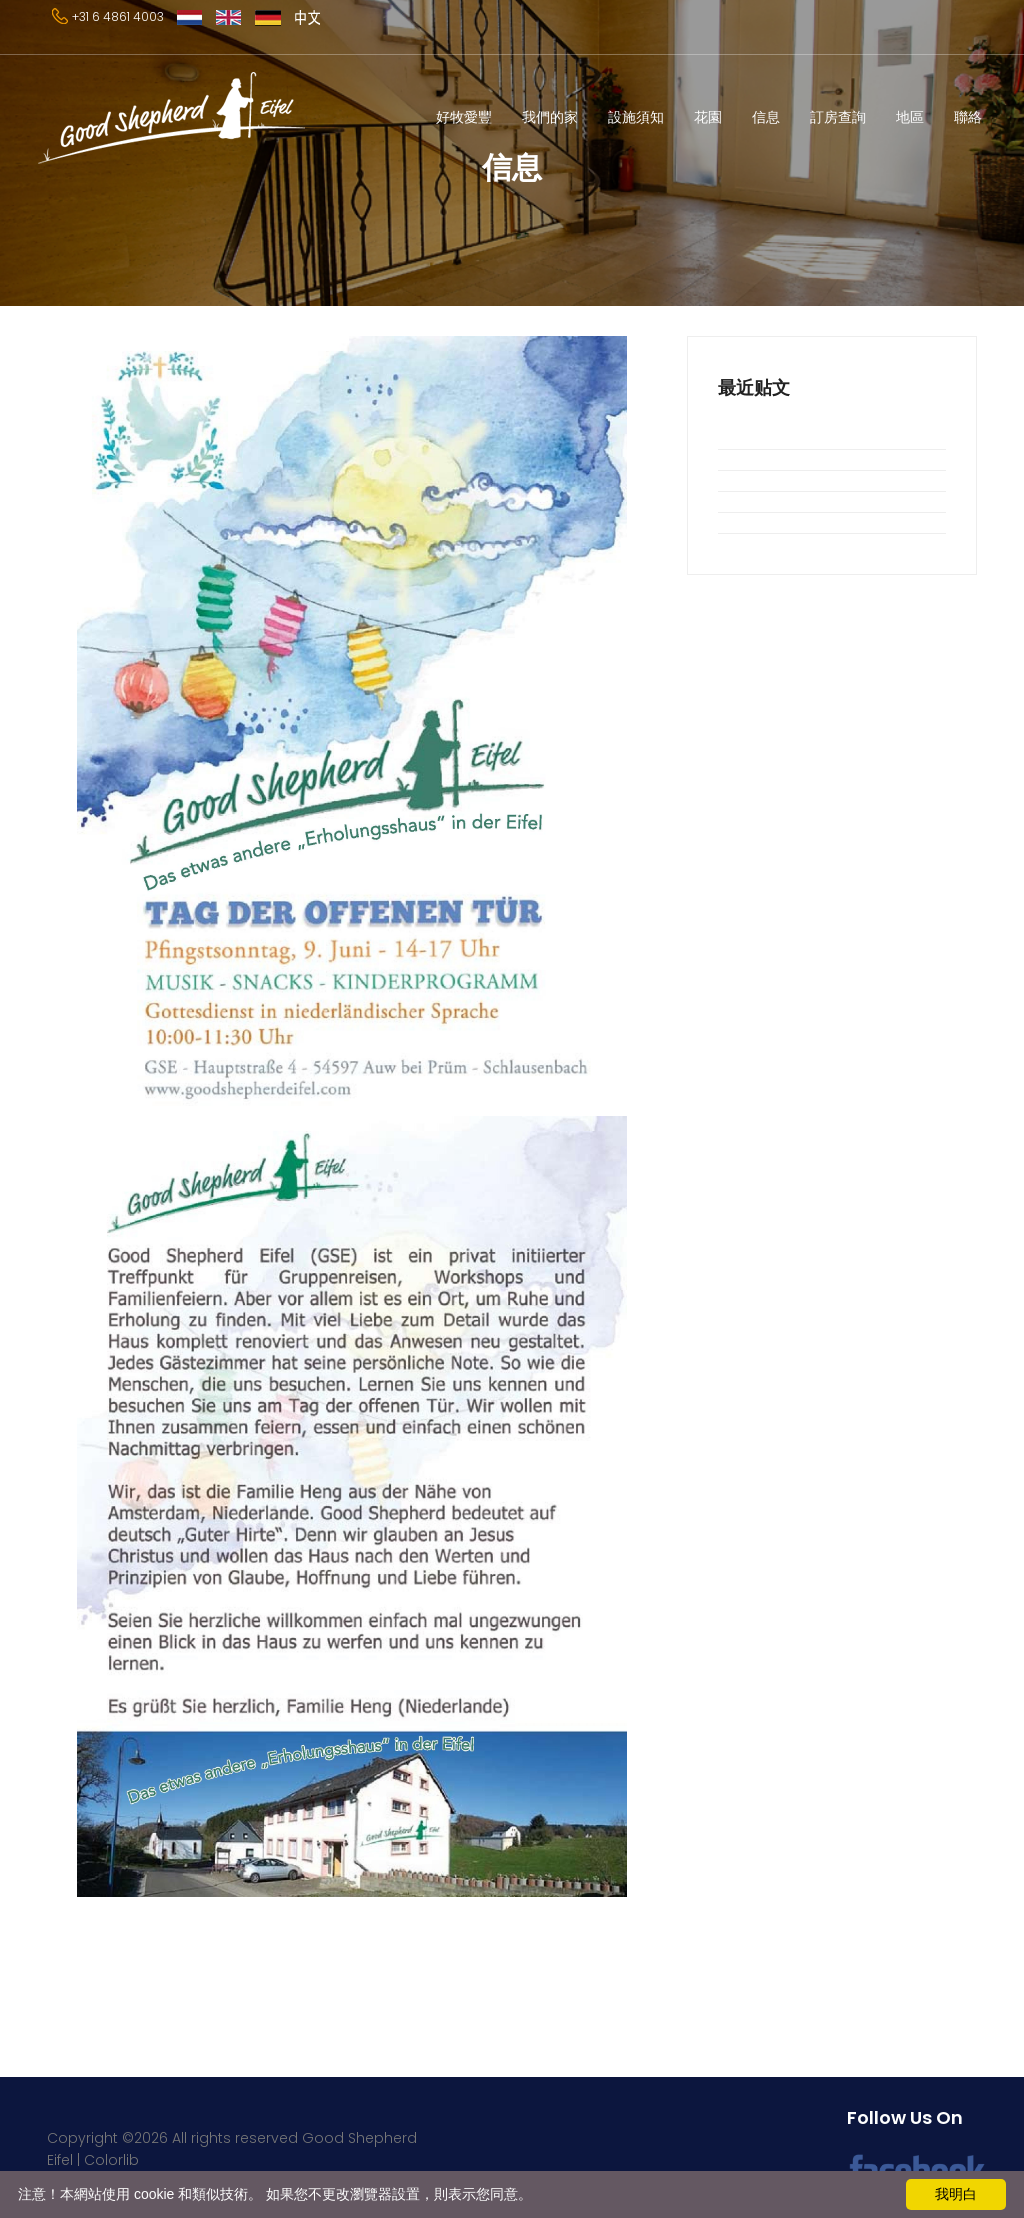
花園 (708, 117)
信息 (766, 117)
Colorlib (111, 2160)
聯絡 (968, 117)
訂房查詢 (838, 117)
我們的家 (550, 117)
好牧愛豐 (464, 117)
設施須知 (636, 117)
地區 (910, 117)
